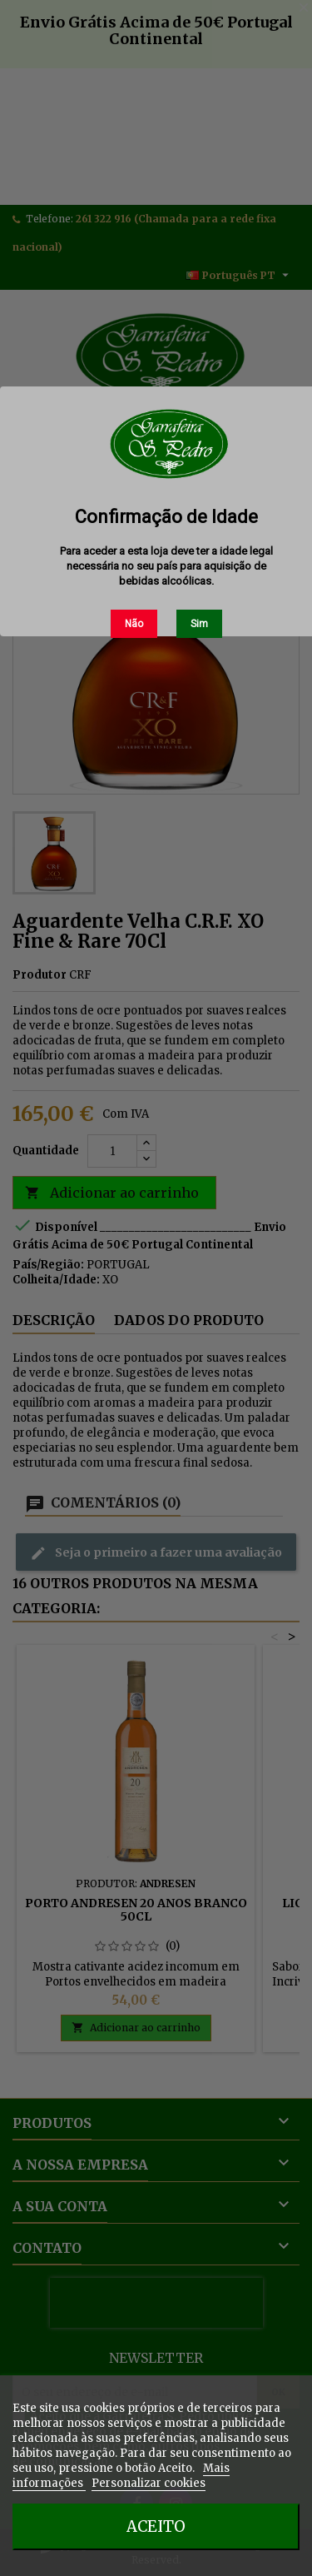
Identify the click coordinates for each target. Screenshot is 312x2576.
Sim (199, 624)
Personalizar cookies (149, 2483)
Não (134, 624)
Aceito (156, 2526)
